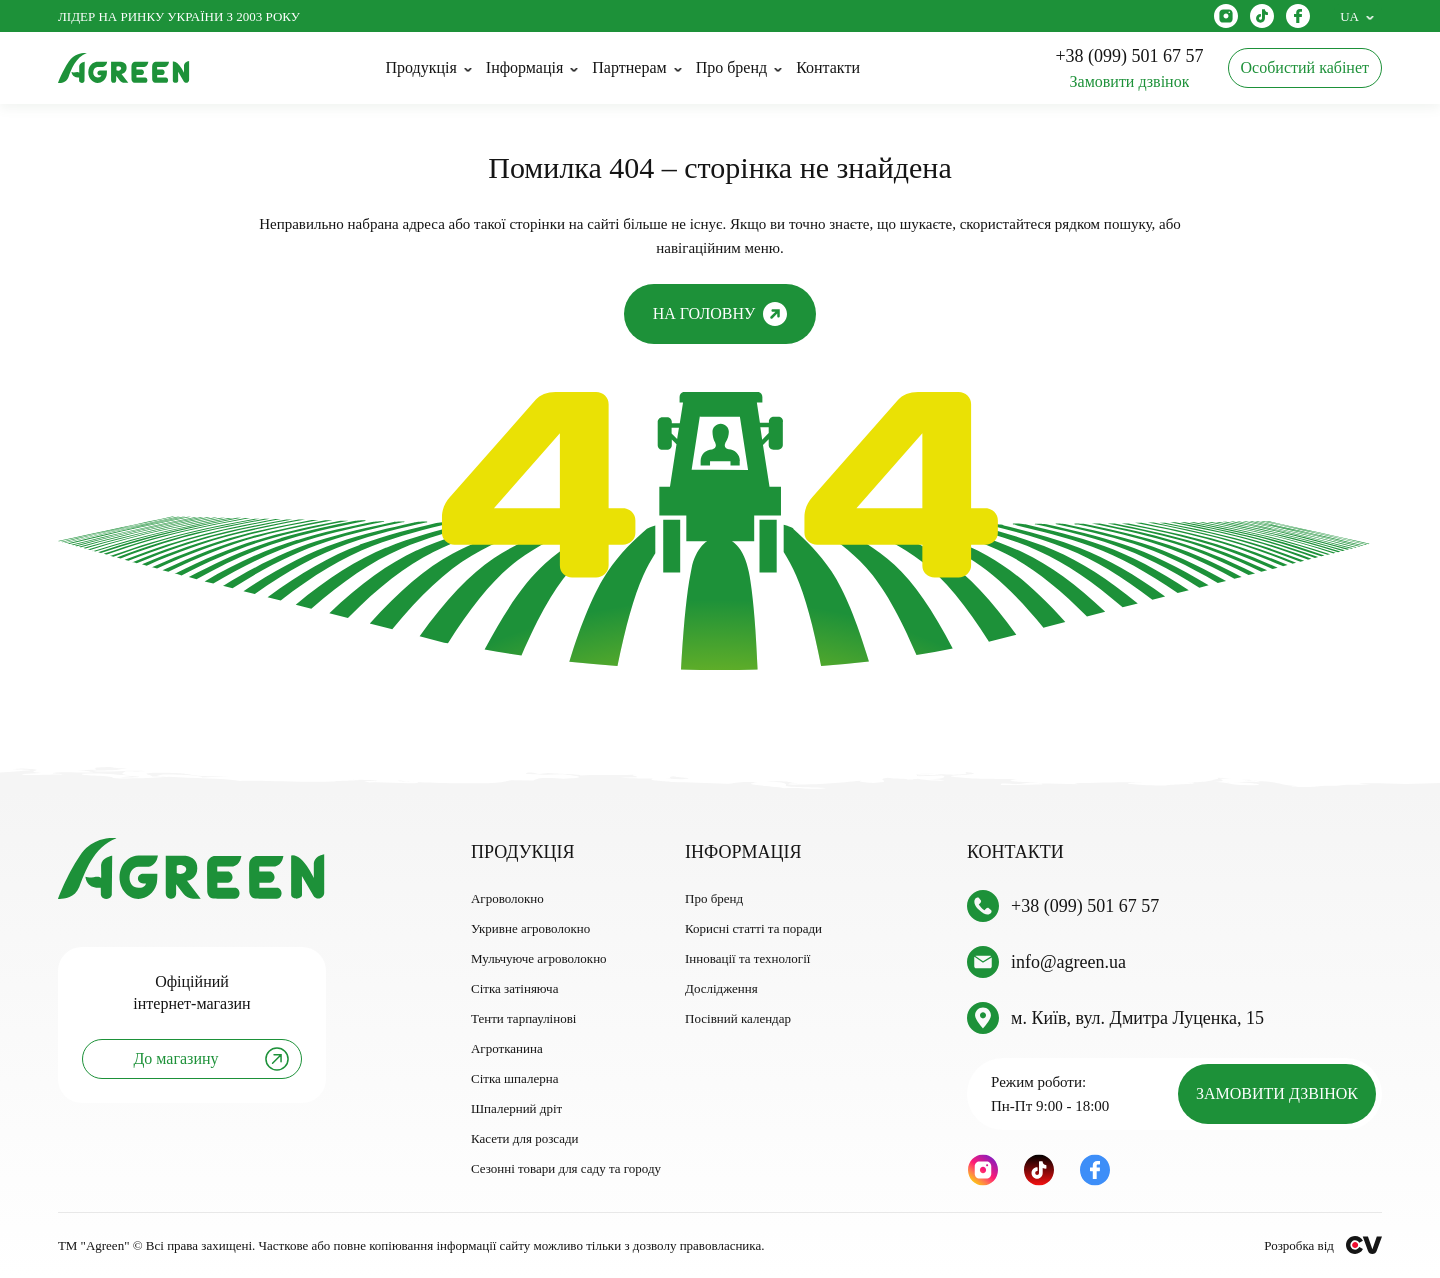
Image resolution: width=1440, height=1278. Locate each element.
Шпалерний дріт (516, 1108)
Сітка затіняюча (514, 988)
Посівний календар (738, 1018)
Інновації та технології (747, 958)
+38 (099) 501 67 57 (1085, 906)
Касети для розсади (525, 1138)
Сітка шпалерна (514, 1078)
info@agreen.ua (1068, 962)
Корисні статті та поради (753, 928)
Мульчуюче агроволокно (539, 958)
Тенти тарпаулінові (523, 1018)
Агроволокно (507, 898)
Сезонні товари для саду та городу (566, 1168)
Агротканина (507, 1048)
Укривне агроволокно (530, 928)
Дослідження (721, 988)
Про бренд (714, 898)
